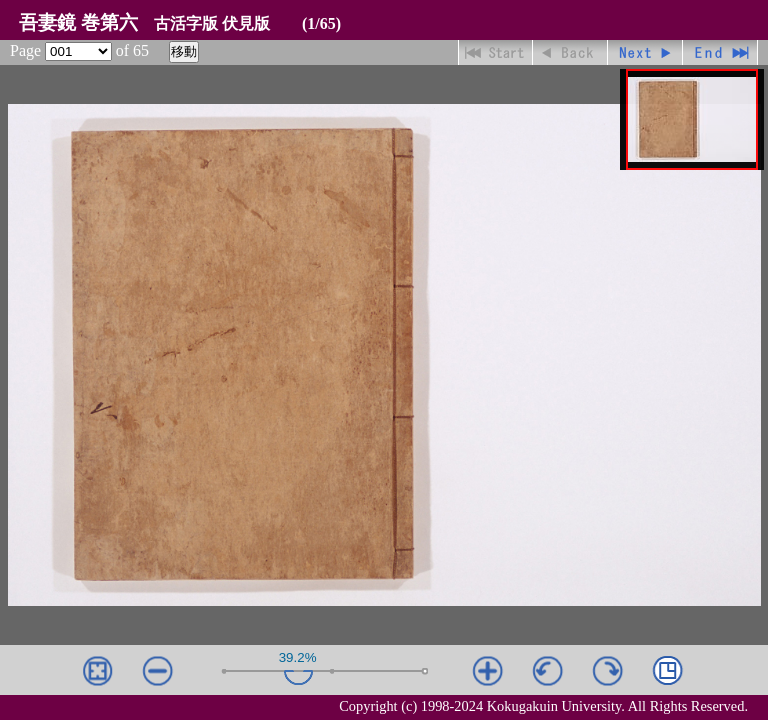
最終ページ (720, 52)
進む (645, 52)
